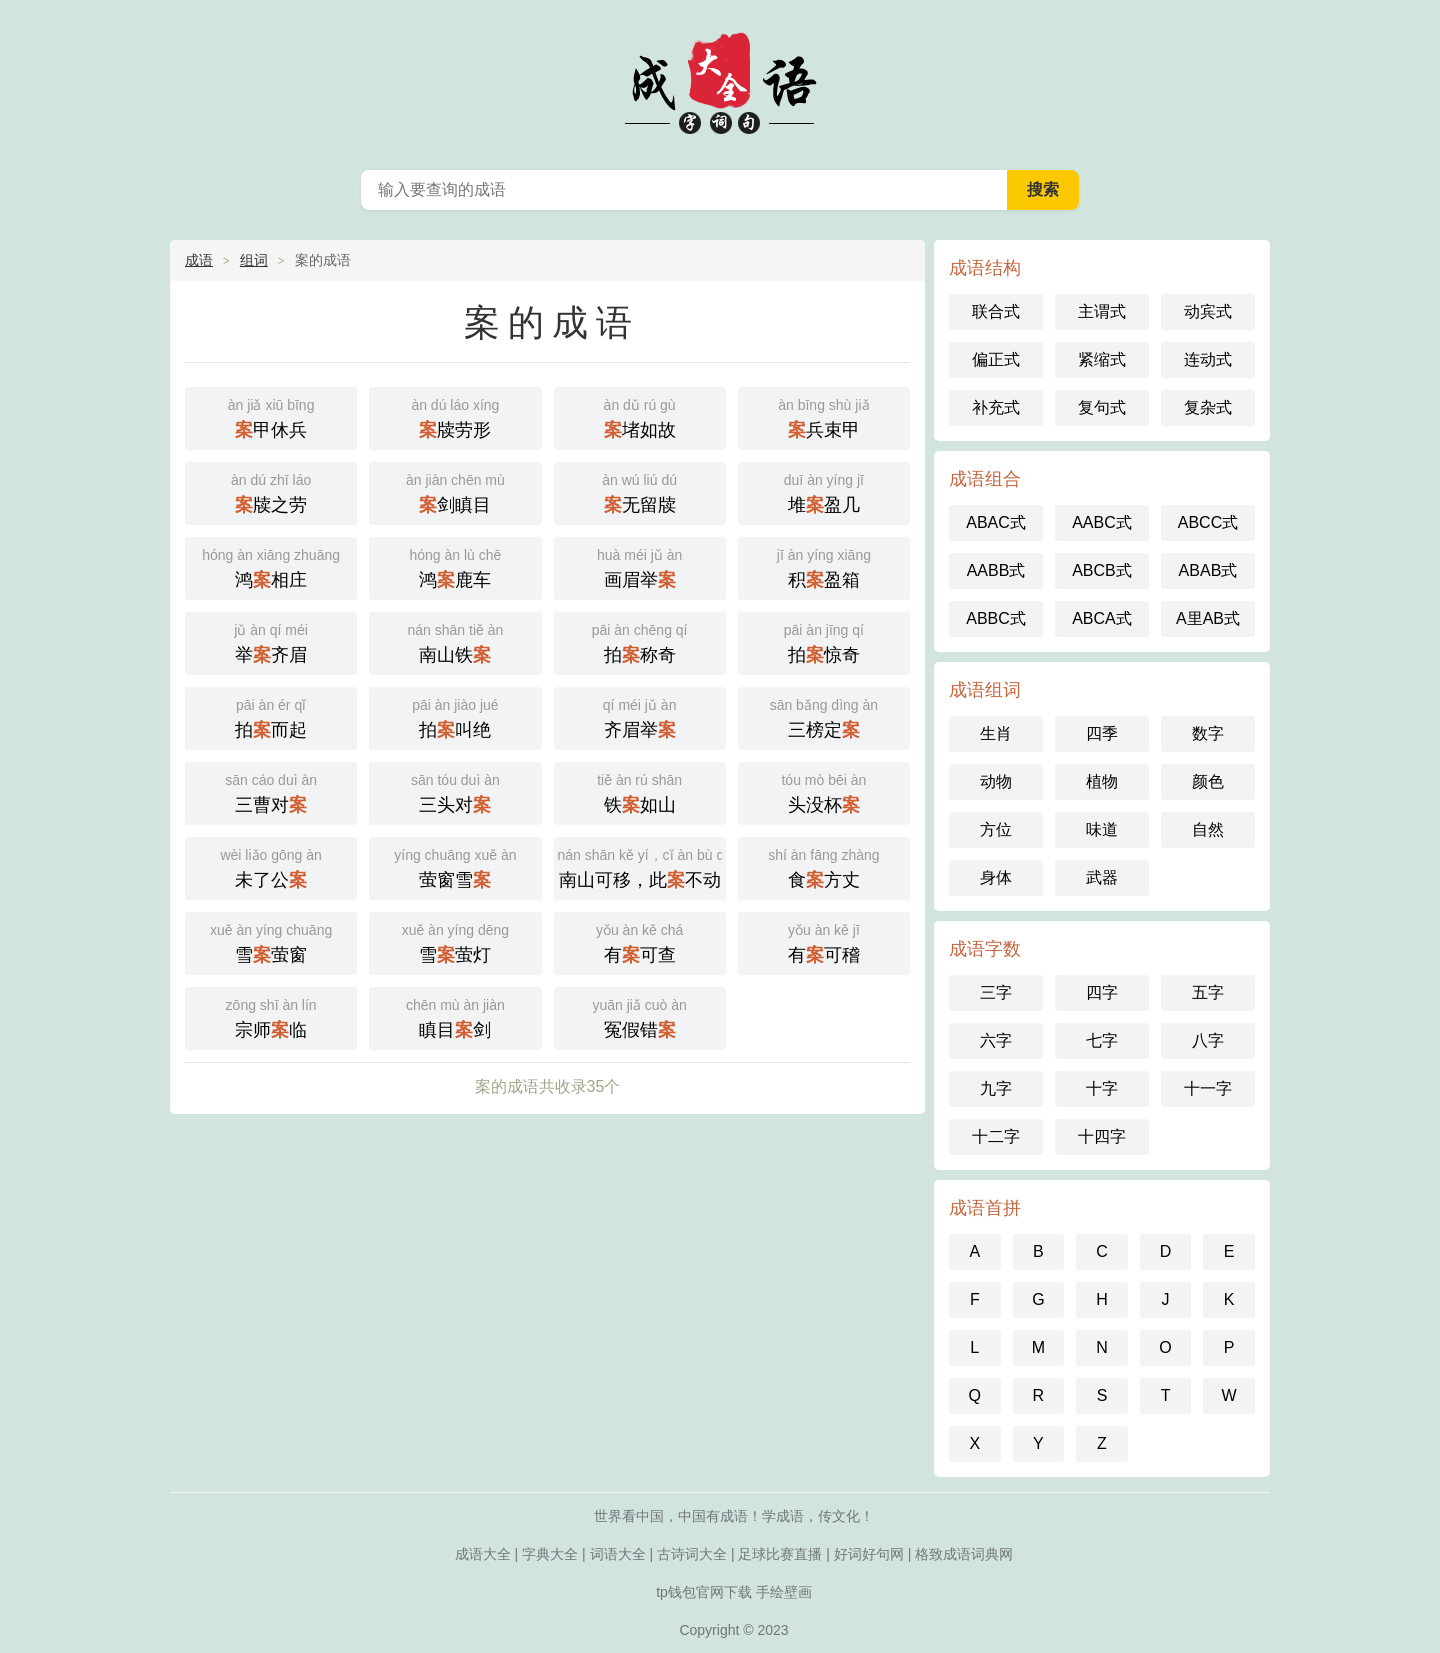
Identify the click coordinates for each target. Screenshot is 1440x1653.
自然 (1208, 829)
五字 (1208, 992)
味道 (1102, 829)
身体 (996, 877)
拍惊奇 (824, 641)
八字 (1208, 1040)
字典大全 (550, 1554)
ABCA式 (1102, 618)
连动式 (1208, 359)
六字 (996, 1040)
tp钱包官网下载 (704, 1592)
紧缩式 (1102, 359)
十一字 (1208, 1088)
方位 (996, 829)
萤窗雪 (455, 866)
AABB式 (996, 570)
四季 (1102, 733)
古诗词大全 (692, 1554)
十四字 (1102, 1136)
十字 (1102, 1088)
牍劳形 (455, 416)
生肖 (996, 733)
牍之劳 (271, 491)
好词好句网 (869, 1554)
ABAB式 (1208, 570)
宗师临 (271, 1016)
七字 (1102, 1040)
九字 (996, 1088)
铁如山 (640, 791)
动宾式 (1208, 311)
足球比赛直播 (780, 1554)
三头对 (455, 791)
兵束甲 (824, 416)
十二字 (996, 1136)
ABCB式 (1102, 570)
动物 (996, 781)
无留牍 (640, 491)
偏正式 (996, 359)
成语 (199, 260)
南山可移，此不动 (642, 866)
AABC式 (1102, 522)
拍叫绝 (455, 716)
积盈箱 (824, 566)
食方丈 (824, 866)
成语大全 (720, 80)
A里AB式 (1208, 618)
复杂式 (1208, 407)
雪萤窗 (271, 941)
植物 (1102, 781)
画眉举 (640, 566)
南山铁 (455, 641)
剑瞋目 (455, 491)
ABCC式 (1208, 522)
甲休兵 (271, 416)
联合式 (996, 311)
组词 (254, 260)
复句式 (1102, 407)
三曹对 (271, 791)
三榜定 (824, 716)
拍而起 (271, 716)
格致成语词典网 (964, 1554)
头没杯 (824, 791)
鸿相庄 (271, 566)
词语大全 (618, 1554)
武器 (1102, 877)
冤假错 (640, 1016)
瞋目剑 (455, 1016)
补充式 (996, 407)
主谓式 (1102, 311)
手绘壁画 (784, 1592)
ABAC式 (996, 522)
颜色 (1208, 781)
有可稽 (824, 941)
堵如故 (640, 416)
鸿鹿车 (455, 566)
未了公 (271, 866)
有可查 (640, 941)
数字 (1208, 733)
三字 (996, 992)
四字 (1102, 992)
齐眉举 (640, 716)
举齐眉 (271, 641)
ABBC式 (996, 618)
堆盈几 (824, 491)
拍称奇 (640, 641)
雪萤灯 (455, 941)
